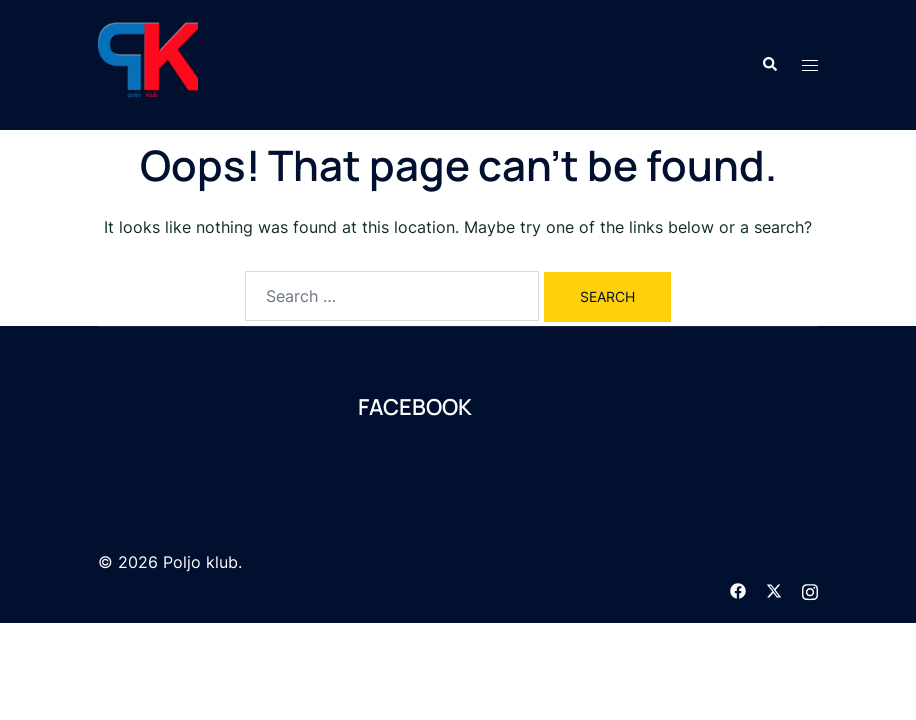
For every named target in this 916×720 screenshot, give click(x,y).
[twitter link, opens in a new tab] (774, 589)
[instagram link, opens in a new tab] (810, 589)
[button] (769, 65)
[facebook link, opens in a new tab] (738, 589)
